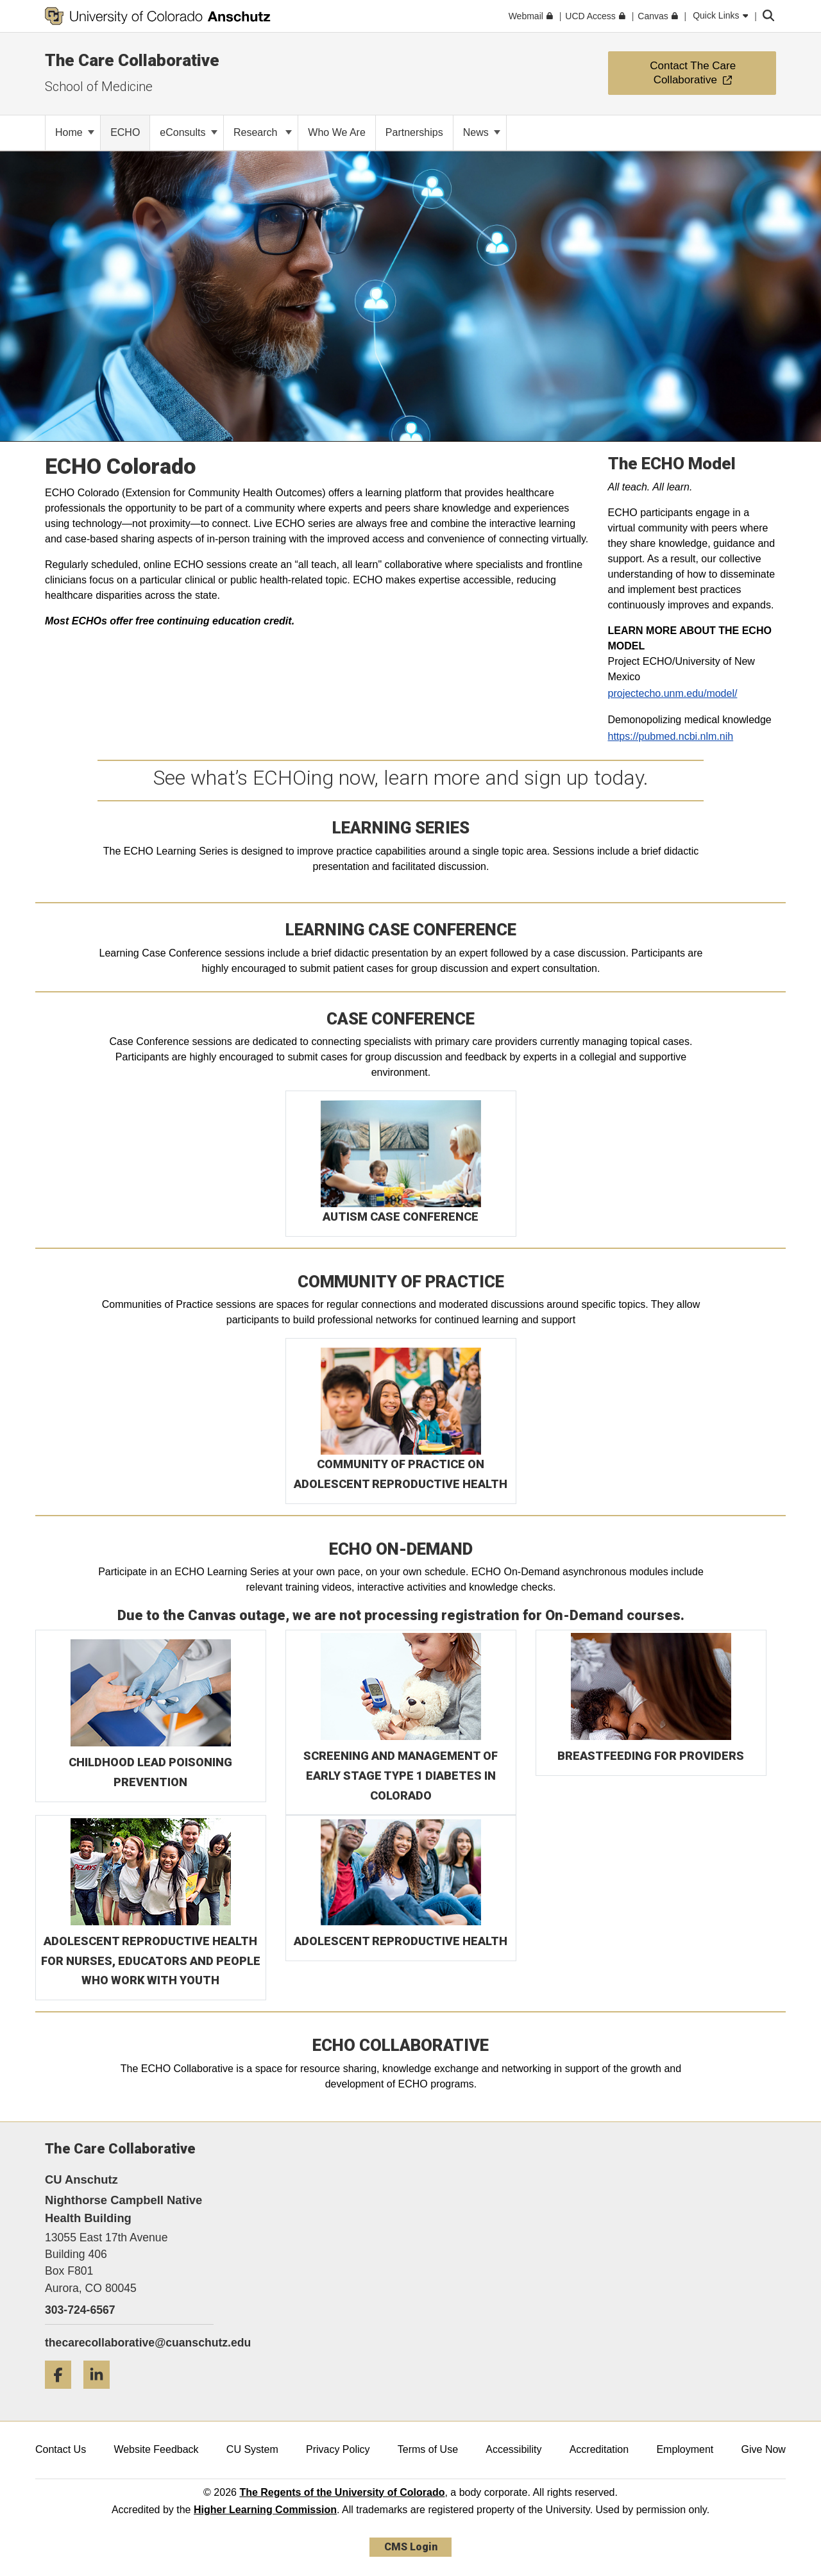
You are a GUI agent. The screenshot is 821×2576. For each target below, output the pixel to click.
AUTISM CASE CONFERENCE (400, 1216)
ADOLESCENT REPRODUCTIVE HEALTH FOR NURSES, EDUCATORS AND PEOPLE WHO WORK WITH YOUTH (150, 1960)
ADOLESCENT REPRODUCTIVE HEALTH (400, 1941)
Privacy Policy (338, 2449)
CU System (252, 2449)
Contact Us (60, 2449)
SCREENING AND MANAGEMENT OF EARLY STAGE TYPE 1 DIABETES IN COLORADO (400, 1775)
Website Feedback (156, 2449)
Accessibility (513, 2449)
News (481, 132)
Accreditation (599, 2449)
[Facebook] (63, 2393)
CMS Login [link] (410, 2547)
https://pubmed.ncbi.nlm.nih (671, 736)
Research (262, 132)
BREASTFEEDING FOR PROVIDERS (650, 1755)
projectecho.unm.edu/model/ (673, 693)
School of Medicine (99, 86)
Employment (684, 2449)
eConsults (188, 132)
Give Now (763, 2449)
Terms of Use (428, 2449)
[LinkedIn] (101, 2393)
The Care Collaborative (132, 60)
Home (74, 132)
